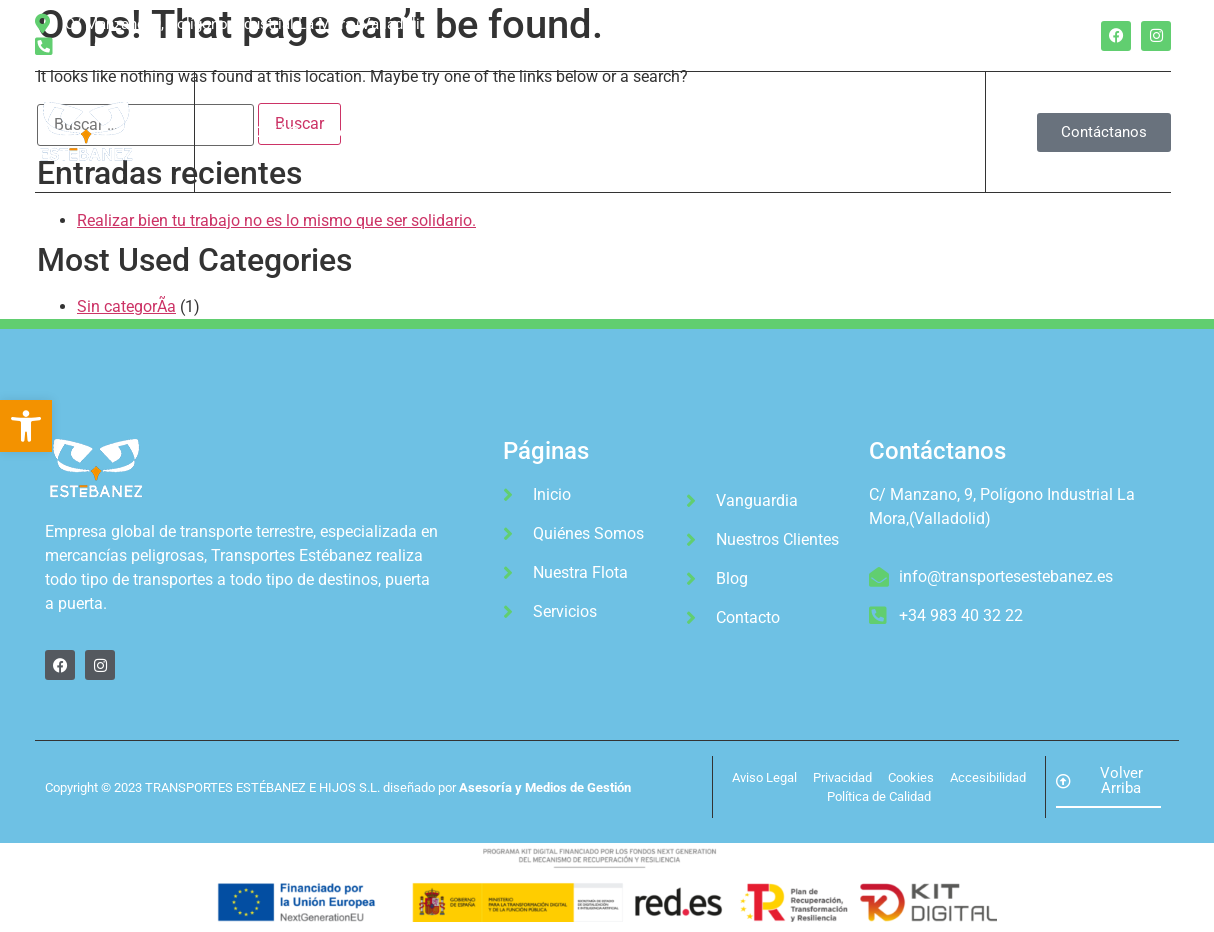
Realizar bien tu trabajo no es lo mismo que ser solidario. (276, 220)
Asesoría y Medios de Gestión (545, 787)
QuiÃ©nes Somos (316, 132)
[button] (26, 426)
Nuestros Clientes (801, 132)
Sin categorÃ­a (126, 306)
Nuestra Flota (455, 132)
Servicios (565, 132)
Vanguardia (667, 132)
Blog (911, 132)
